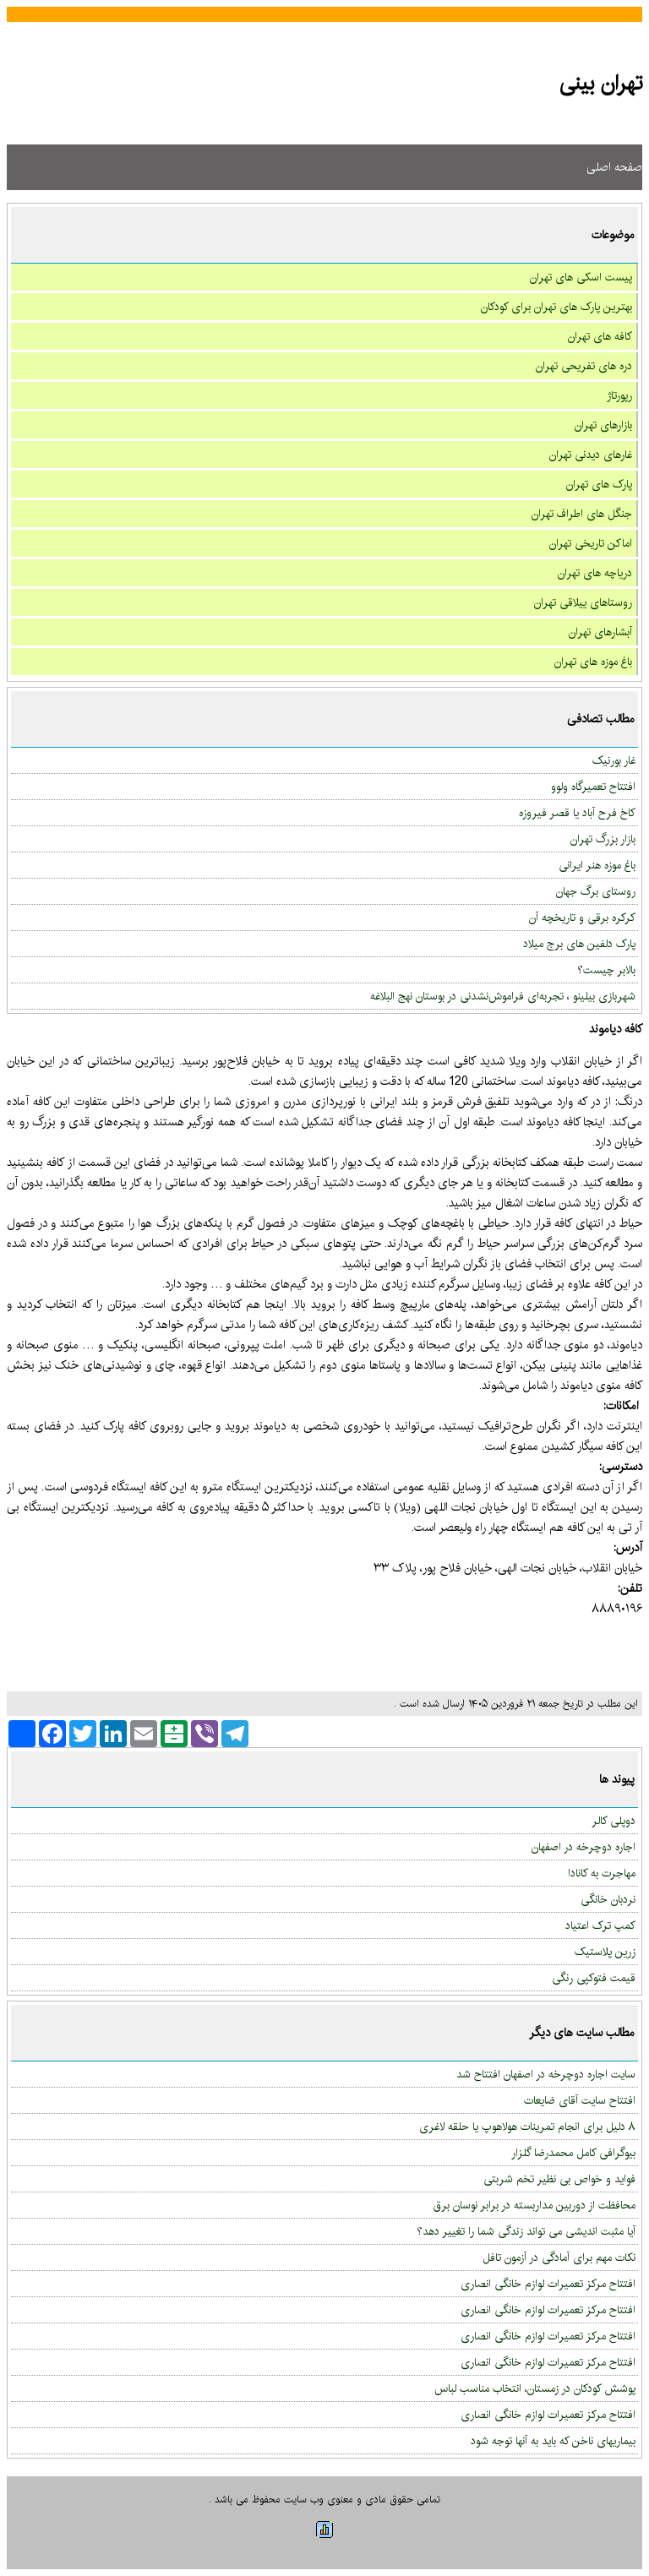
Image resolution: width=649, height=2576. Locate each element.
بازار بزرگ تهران (602, 839)
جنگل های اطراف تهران (582, 513)
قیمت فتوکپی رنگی (593, 1978)
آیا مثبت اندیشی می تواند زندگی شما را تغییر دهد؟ (526, 2231)
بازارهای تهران (603, 425)
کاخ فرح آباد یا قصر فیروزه (577, 812)
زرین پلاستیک (605, 1951)
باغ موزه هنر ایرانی (597, 865)
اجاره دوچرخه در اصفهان (583, 1847)
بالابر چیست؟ (606, 970)
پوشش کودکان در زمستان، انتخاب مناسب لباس (534, 2388)
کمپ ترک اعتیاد (600, 1925)
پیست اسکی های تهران (581, 277)
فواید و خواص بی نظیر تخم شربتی (559, 2179)
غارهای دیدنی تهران (590, 454)
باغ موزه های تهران (593, 661)
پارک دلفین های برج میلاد (579, 943)
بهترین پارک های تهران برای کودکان (556, 306)
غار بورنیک (613, 760)
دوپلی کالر (613, 1820)
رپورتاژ (619, 395)
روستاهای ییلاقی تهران (583, 602)
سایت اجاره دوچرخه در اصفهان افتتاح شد (545, 2074)
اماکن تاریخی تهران (590, 543)
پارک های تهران (599, 484)
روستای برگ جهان (595, 891)
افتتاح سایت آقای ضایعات (579, 2100)
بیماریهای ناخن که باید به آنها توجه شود (553, 2441)
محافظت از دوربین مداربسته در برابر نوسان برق (534, 2205)
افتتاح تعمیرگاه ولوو (593, 786)
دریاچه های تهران (595, 573)
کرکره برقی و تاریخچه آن (582, 917)
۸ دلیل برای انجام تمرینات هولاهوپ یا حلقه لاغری (527, 2126)
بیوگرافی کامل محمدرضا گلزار (573, 2152)
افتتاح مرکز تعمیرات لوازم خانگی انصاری (548, 2283)
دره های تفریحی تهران (584, 366)
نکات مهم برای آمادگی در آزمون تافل (559, 2257)
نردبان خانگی (608, 1899)
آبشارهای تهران (600, 632)
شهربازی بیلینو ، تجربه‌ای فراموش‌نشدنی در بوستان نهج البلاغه (502, 996)
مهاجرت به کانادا (601, 1873)
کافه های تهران (600, 336)
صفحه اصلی (614, 167)
